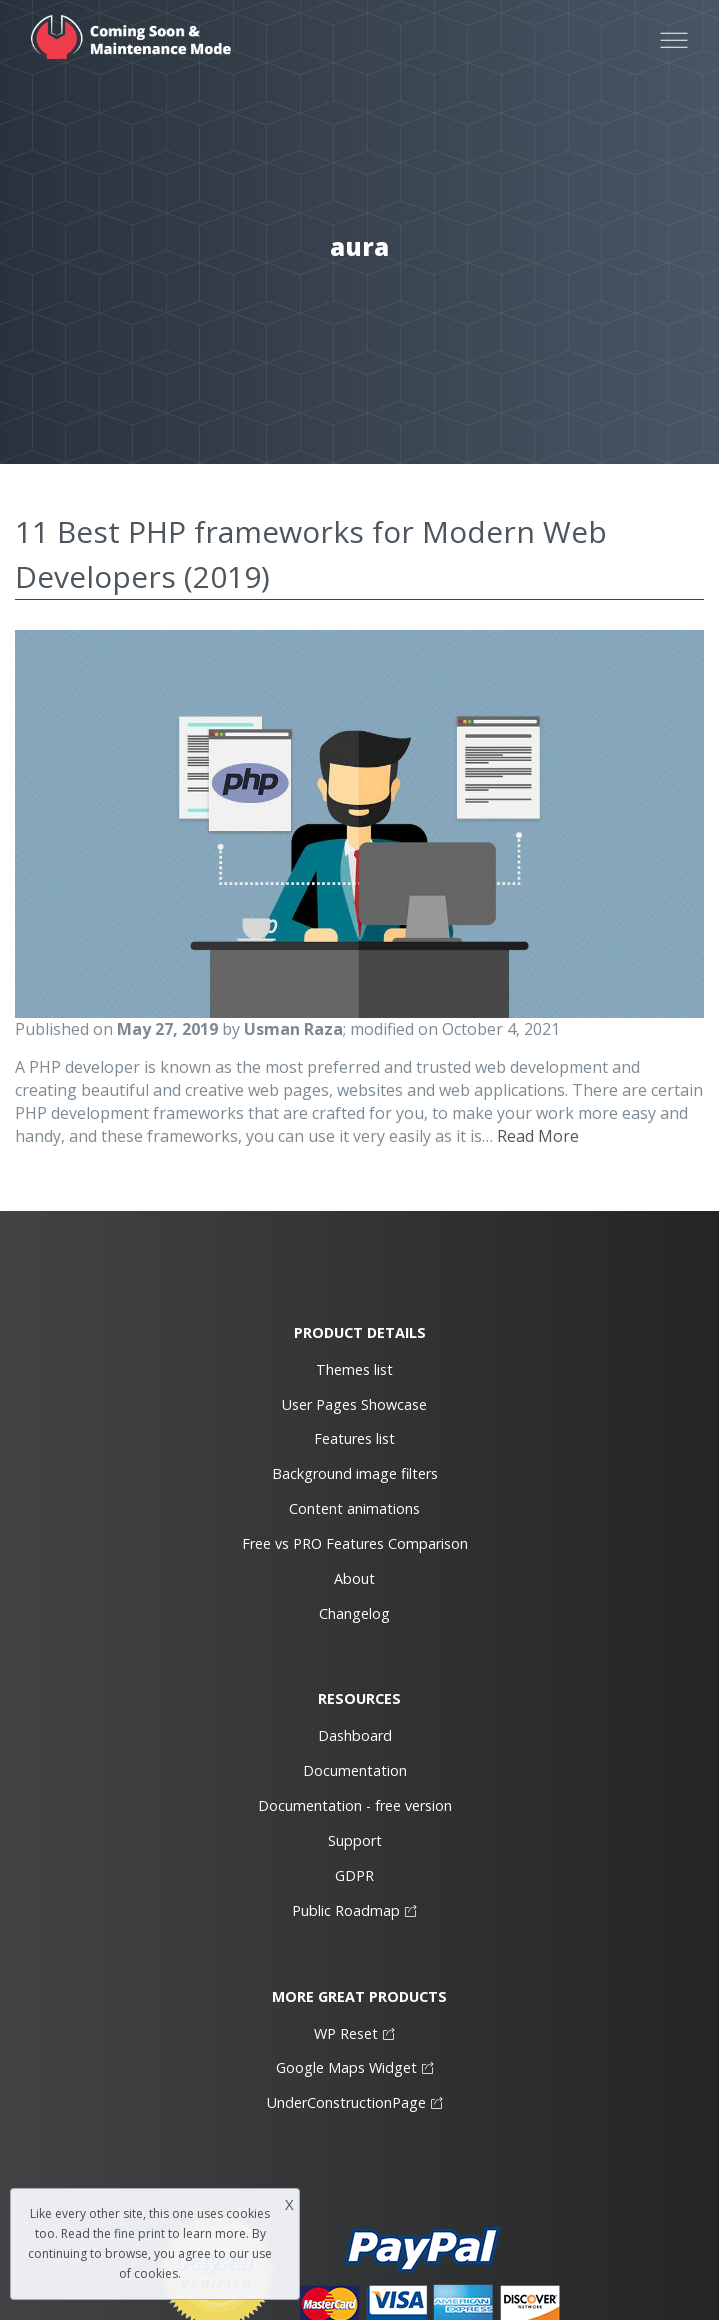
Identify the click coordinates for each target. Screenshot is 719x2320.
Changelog (354, 1613)
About (354, 1578)
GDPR (354, 1875)
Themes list (354, 1369)
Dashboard (355, 1735)
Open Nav (683, 20)
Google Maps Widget (346, 2067)
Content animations (354, 1508)
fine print (139, 2233)
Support (355, 1840)
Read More (538, 1136)
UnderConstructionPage (346, 2102)
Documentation (355, 1770)
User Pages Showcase (354, 1404)
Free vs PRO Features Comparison (355, 1543)
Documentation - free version (355, 1805)
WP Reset (346, 2033)
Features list (354, 1438)
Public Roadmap (346, 1910)
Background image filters (355, 1473)
